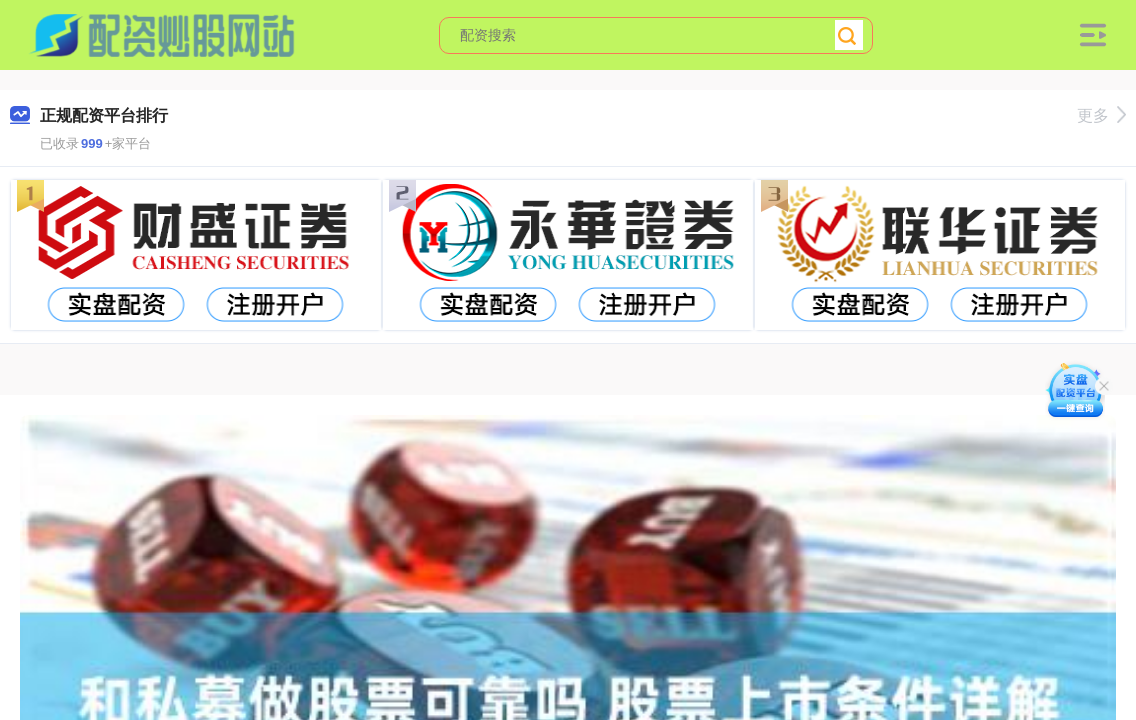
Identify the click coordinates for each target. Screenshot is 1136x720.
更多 (1101, 115)
